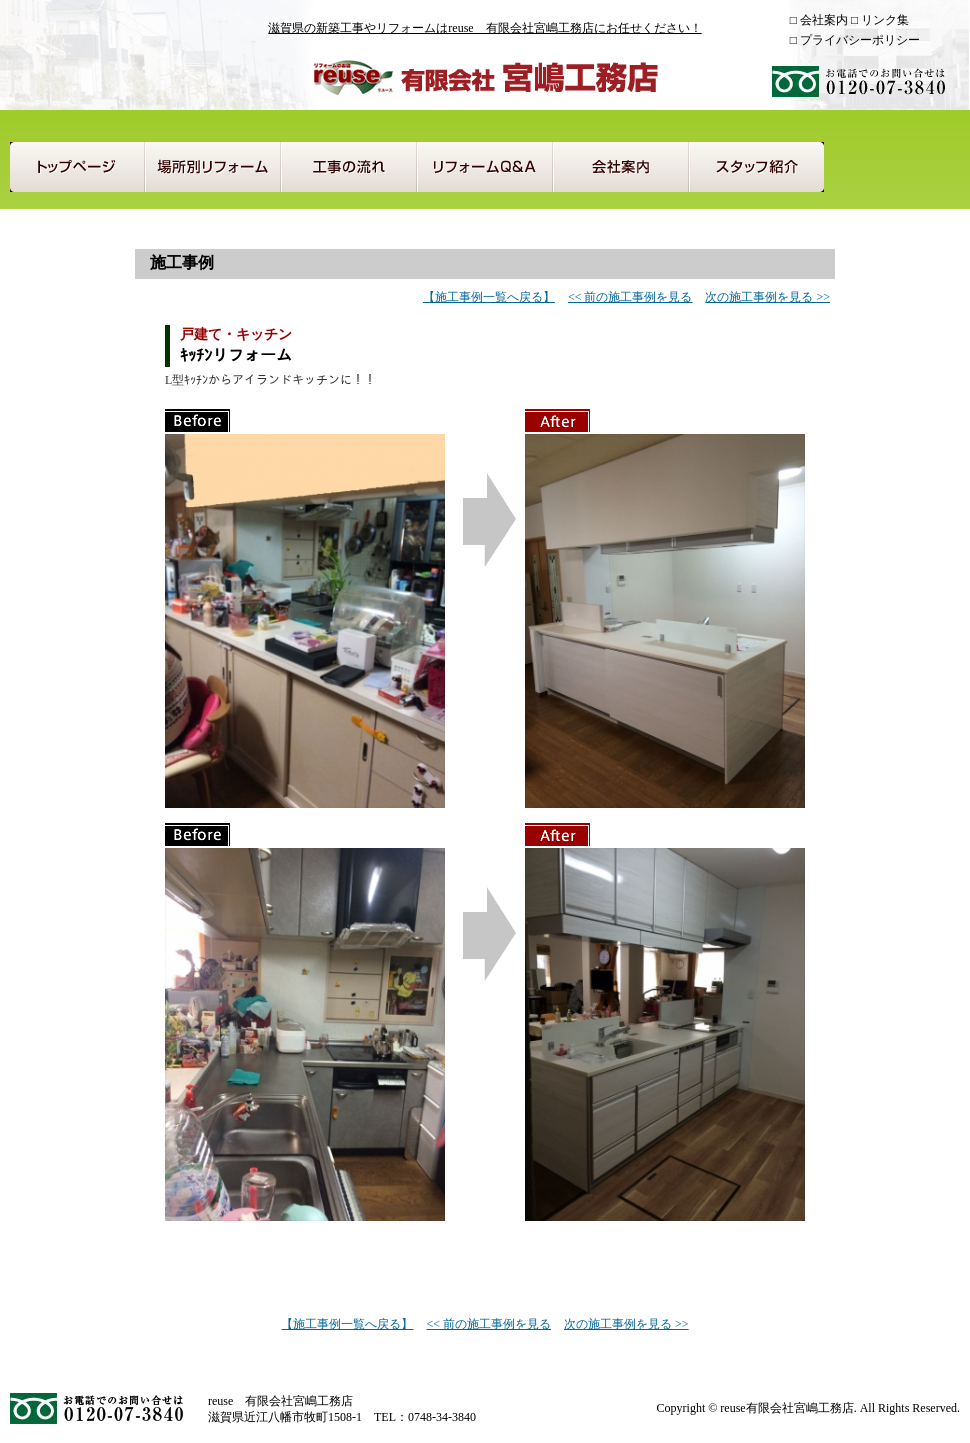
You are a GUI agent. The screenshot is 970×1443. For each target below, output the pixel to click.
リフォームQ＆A (485, 167)
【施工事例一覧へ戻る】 (489, 297)
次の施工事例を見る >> (767, 297)
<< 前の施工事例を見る (630, 297)
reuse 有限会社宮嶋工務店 (485, 77)
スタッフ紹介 (756, 167)
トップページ (77, 167)
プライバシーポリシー (860, 40)
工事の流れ (349, 167)
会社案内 (824, 20)
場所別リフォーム (213, 167)
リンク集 (885, 20)
